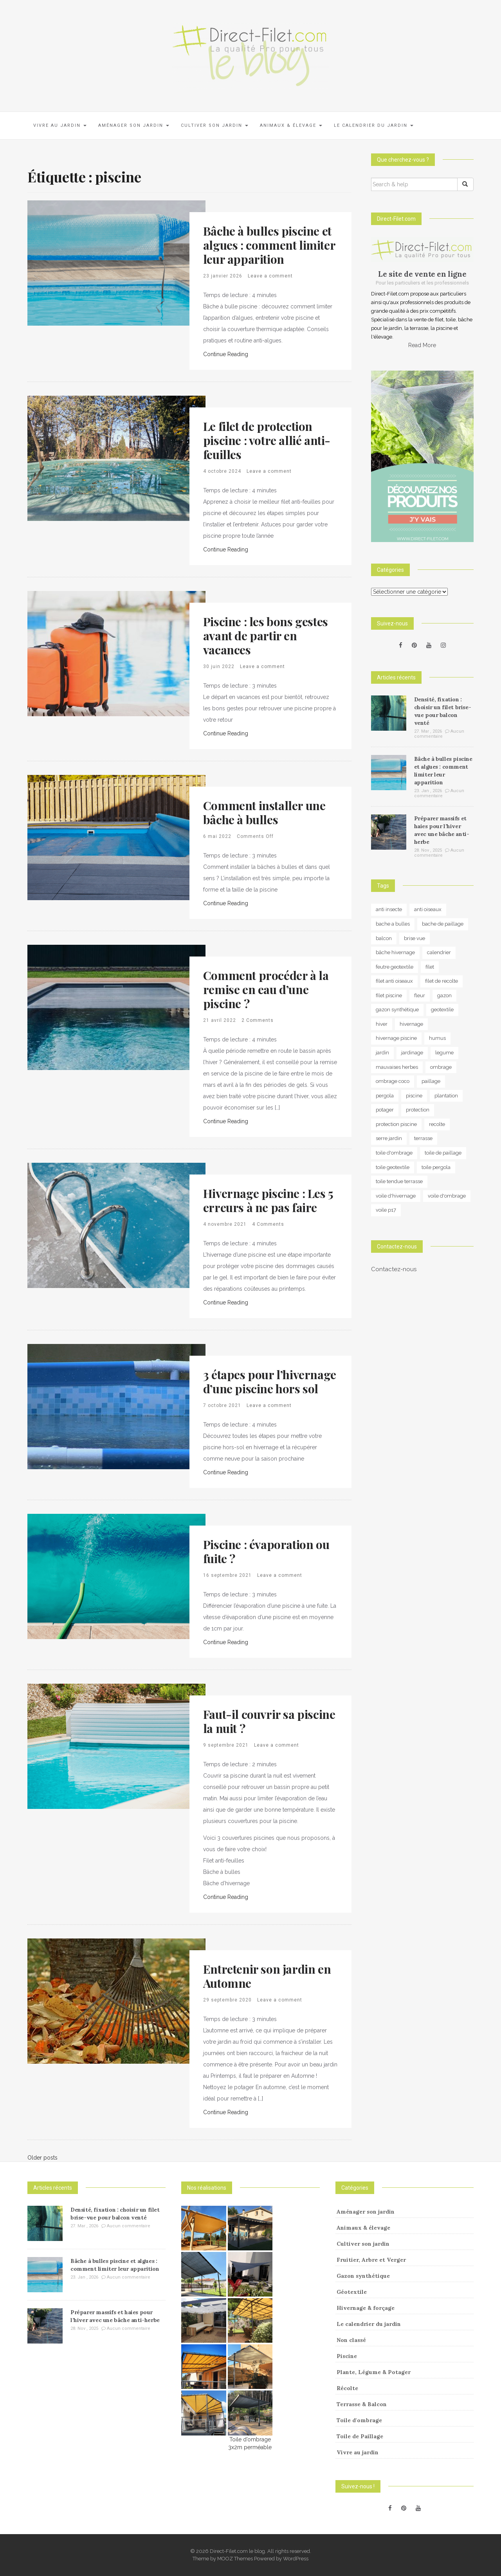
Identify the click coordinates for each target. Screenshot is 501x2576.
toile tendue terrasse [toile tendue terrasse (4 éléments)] (399, 1181)
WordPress (295, 2559)
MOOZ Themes (235, 2559)
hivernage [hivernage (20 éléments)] (411, 1024)
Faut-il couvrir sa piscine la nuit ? (269, 1721)
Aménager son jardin (133, 125)
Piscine (347, 2356)
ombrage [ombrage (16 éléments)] (441, 1067)
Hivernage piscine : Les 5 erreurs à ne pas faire (268, 1200)
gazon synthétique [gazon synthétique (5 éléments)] (397, 1009)
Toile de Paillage (360, 2436)
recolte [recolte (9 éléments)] (437, 1124)
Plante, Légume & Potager (374, 2372)
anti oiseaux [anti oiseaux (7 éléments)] (428, 909)
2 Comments (257, 1020)
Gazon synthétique (363, 2275)
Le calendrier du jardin (373, 125)
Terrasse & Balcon (362, 2404)
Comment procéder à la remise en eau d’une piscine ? (266, 989)
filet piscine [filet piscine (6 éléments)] (389, 995)
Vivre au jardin (60, 125)
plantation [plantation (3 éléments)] (446, 1096)
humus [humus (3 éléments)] (437, 1038)
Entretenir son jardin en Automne (267, 1976)
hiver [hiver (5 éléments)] (381, 1024)
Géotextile (352, 2291)
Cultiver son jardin (214, 125)
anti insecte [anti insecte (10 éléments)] (389, 909)
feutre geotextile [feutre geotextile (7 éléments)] (394, 967)
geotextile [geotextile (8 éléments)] (442, 1009)
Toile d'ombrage (359, 2420)
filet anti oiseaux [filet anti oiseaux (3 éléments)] (394, 981)
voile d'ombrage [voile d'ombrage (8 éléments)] (447, 1196)
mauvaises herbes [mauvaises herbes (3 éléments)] (397, 1067)
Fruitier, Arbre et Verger (371, 2259)
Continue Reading (225, 354)
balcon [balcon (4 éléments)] (384, 938)
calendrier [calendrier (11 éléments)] (439, 952)
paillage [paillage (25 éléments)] (431, 1081)
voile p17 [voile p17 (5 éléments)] (386, 1210)
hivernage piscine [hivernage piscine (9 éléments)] (396, 1038)
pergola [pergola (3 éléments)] (385, 1096)
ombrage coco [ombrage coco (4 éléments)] (392, 1081)
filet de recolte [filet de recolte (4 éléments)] (441, 981)
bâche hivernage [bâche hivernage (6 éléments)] (395, 952)
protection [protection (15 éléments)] (417, 1110)
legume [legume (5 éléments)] (444, 1053)
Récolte (347, 2388)
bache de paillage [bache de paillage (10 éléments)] (442, 924)
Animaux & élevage (291, 125)
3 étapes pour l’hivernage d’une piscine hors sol (269, 1381)
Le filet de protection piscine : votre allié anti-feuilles (266, 440)
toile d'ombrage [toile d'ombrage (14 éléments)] (394, 1153)
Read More (422, 345)
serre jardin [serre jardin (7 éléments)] (389, 1138)
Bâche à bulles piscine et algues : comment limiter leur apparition (269, 245)
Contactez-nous (393, 1269)
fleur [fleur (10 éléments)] (419, 995)
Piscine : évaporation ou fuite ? (266, 1551)
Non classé (351, 2340)
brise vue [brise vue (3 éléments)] (414, 938)
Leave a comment (270, 276)
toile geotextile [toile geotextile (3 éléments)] (392, 1167)
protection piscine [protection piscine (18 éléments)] (396, 1124)
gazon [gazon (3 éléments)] (444, 995)
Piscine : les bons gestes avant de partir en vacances (265, 636)
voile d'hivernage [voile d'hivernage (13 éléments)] (396, 1196)
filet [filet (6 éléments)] (429, 967)
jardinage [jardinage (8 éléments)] (412, 1053)
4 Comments (268, 1224)
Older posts (42, 2157)
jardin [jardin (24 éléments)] (382, 1053)
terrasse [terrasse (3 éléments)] (423, 1138)
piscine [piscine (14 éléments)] (414, 1096)
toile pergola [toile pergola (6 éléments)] (436, 1167)
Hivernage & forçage (366, 2307)
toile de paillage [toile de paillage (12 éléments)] (443, 1153)
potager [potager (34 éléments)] (385, 1110)
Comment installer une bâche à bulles (264, 812)
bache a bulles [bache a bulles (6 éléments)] (393, 924)
